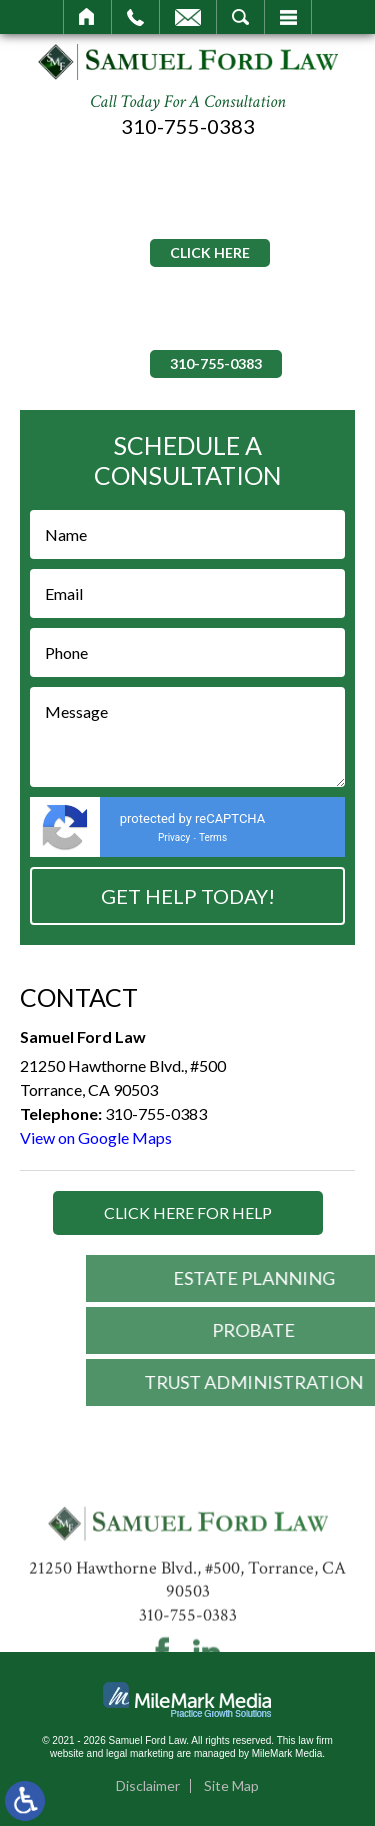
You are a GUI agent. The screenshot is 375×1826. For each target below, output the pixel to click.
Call (135, 17)
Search (240, 17)
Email (188, 17)
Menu (288, 17)
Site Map (231, 1785)
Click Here (210, 252)
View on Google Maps (96, 1137)
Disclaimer (148, 1785)
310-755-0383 (188, 126)
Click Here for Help (188, 1212)
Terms (213, 837)
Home (87, 17)
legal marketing (140, 1753)
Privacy (174, 837)
